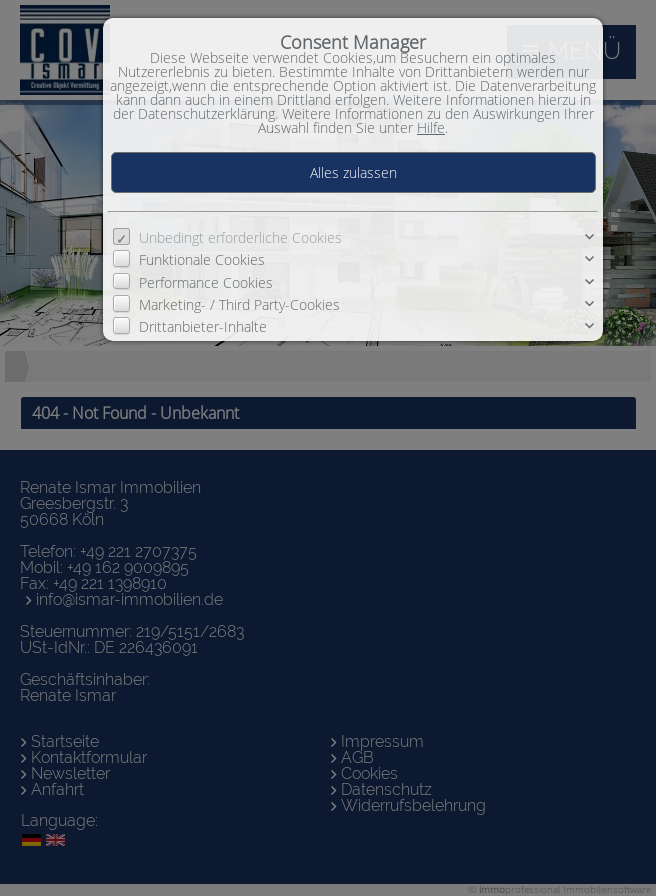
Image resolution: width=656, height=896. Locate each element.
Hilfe (431, 127)
